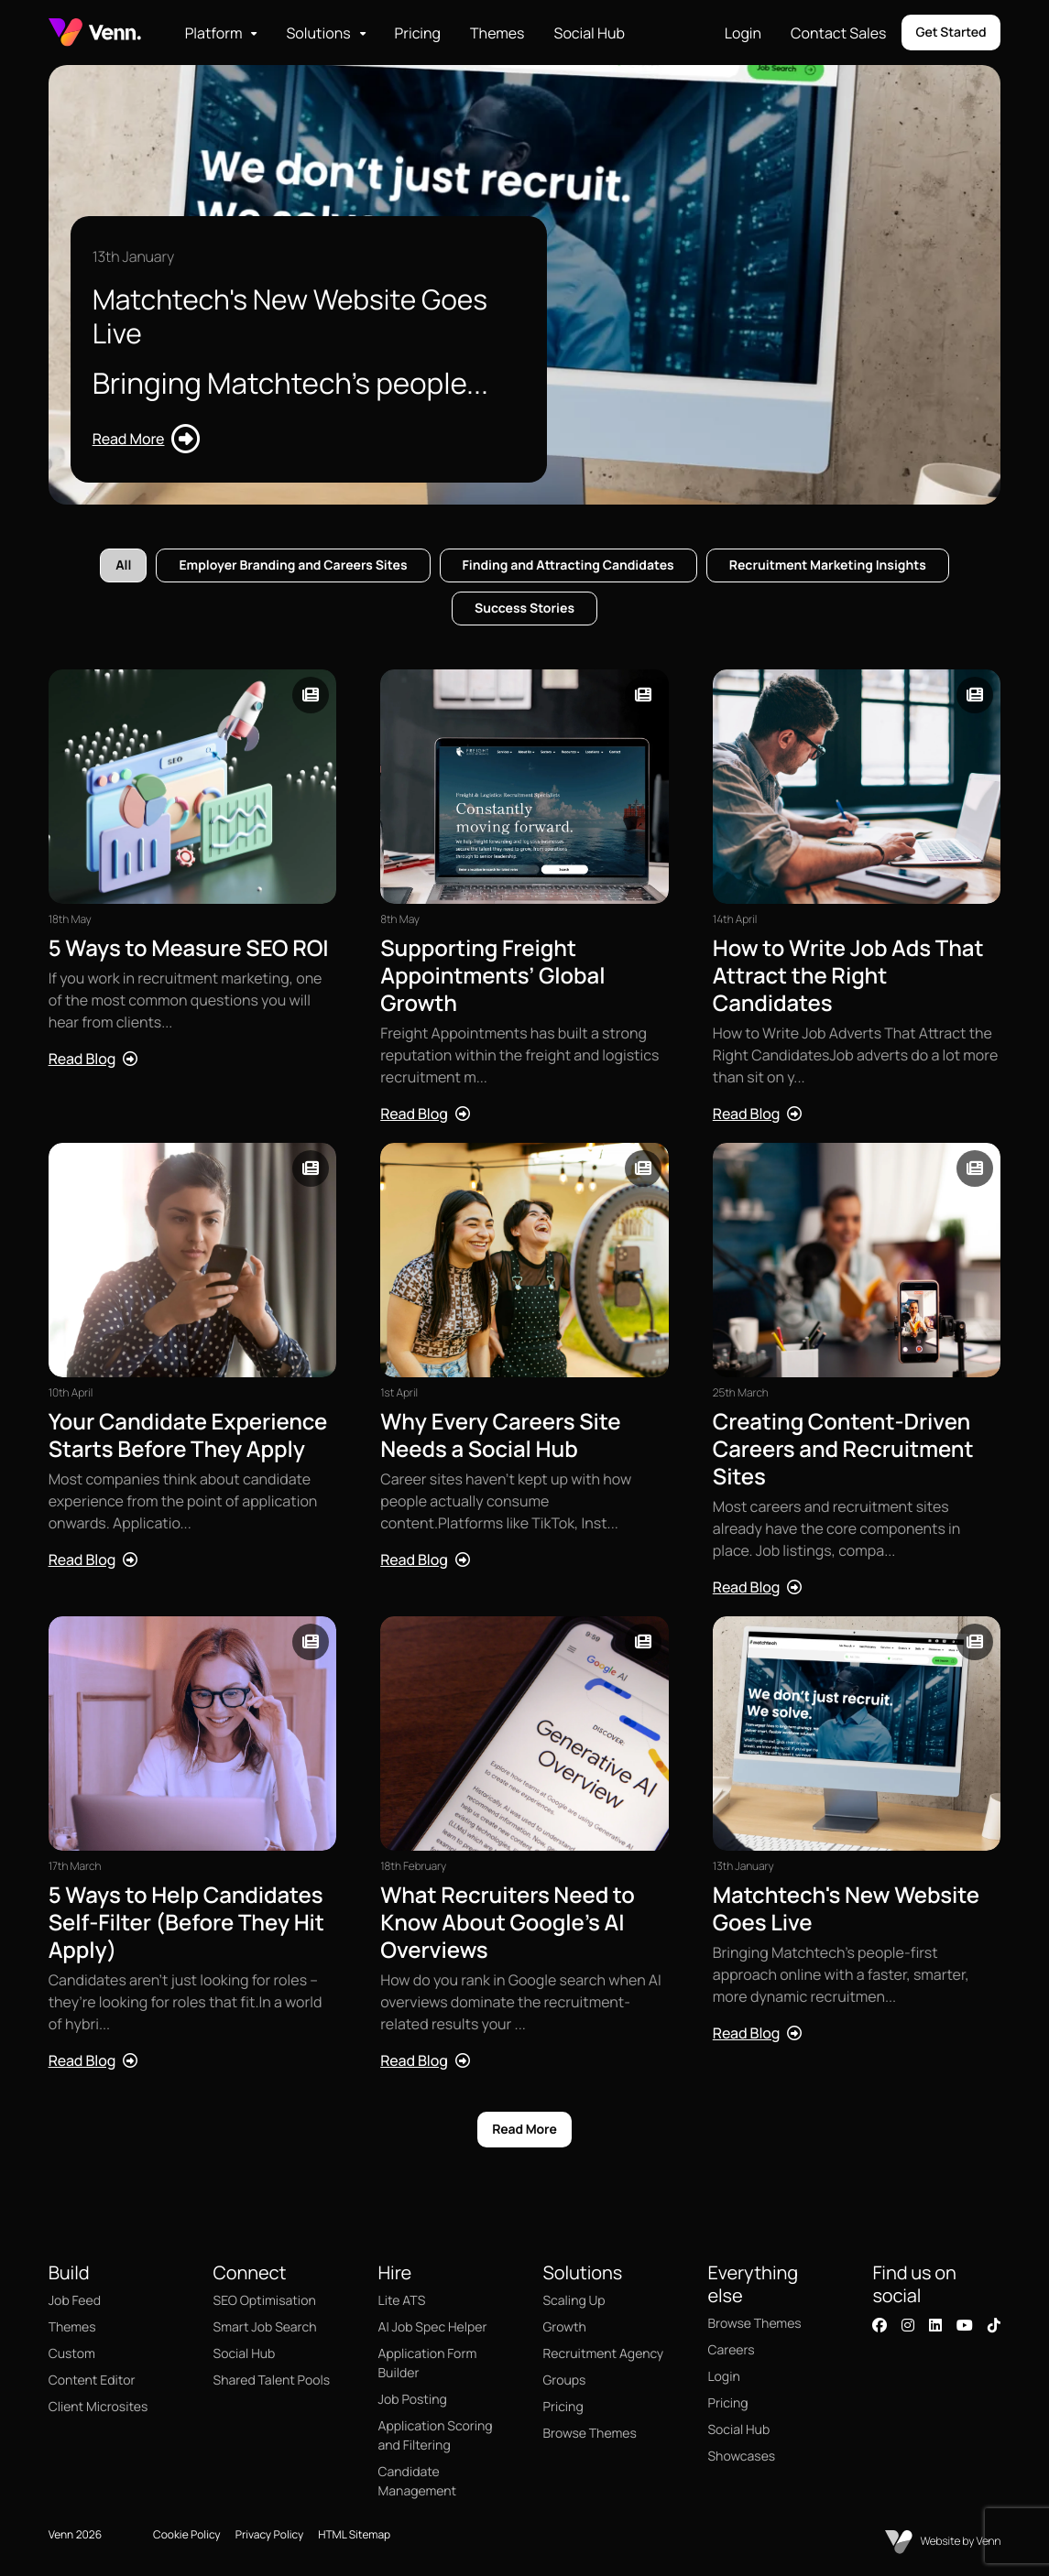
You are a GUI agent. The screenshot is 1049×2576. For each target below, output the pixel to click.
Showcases (741, 2456)
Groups (563, 2380)
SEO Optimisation (264, 2301)
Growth (563, 2327)
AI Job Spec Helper (432, 2327)
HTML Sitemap (354, 2534)
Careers (730, 2350)
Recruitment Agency (602, 2354)
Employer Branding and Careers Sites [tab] (293, 565)
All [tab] (123, 565)
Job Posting (412, 2399)
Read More (524, 2129)
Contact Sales (838, 33)
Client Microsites (98, 2407)
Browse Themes (589, 2433)
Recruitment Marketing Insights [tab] (827, 565)
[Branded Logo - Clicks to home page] (95, 32)
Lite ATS (402, 2301)
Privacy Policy (269, 2534)
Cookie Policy (187, 2534)
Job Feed (75, 2301)
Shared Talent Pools (272, 2380)
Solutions (318, 33)
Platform (214, 33)
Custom (72, 2354)
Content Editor (92, 2380)
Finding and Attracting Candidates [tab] (568, 565)
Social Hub (589, 33)
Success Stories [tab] (524, 608)
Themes (497, 33)
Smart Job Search (265, 2327)
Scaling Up (573, 2301)
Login (743, 33)
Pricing (418, 33)
